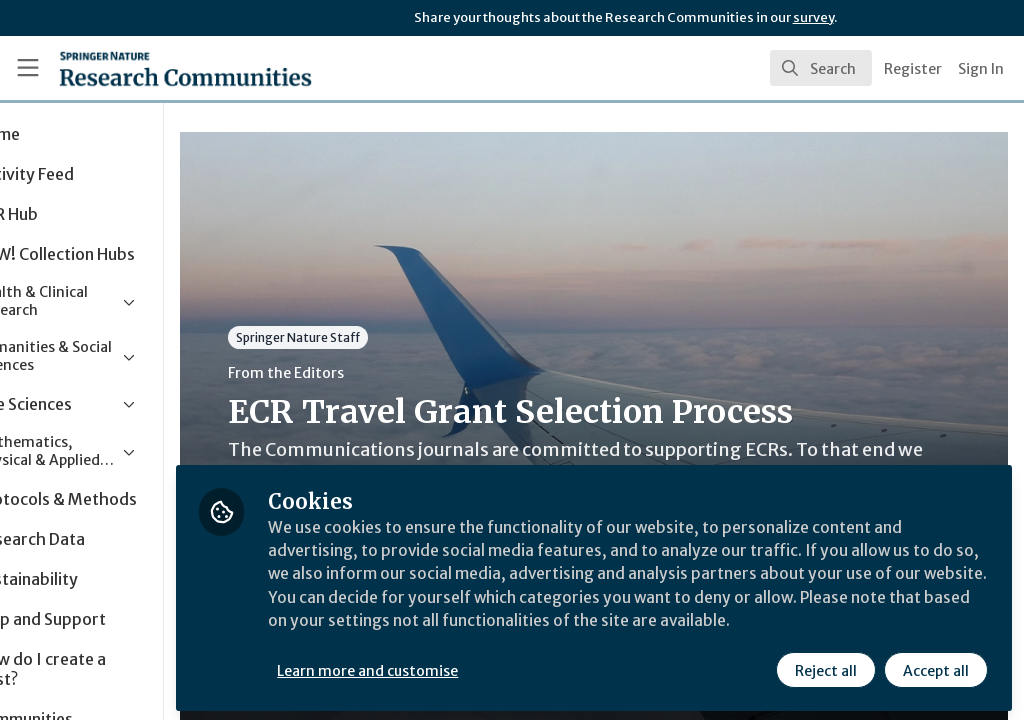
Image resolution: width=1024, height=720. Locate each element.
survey (813, 17)
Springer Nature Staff (390, 337)
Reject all (826, 667)
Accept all (936, 667)
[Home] (150, 68)
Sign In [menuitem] (981, 69)
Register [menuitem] (913, 69)
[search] (821, 68)
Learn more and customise (460, 667)
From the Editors (378, 373)
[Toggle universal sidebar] (28, 68)
